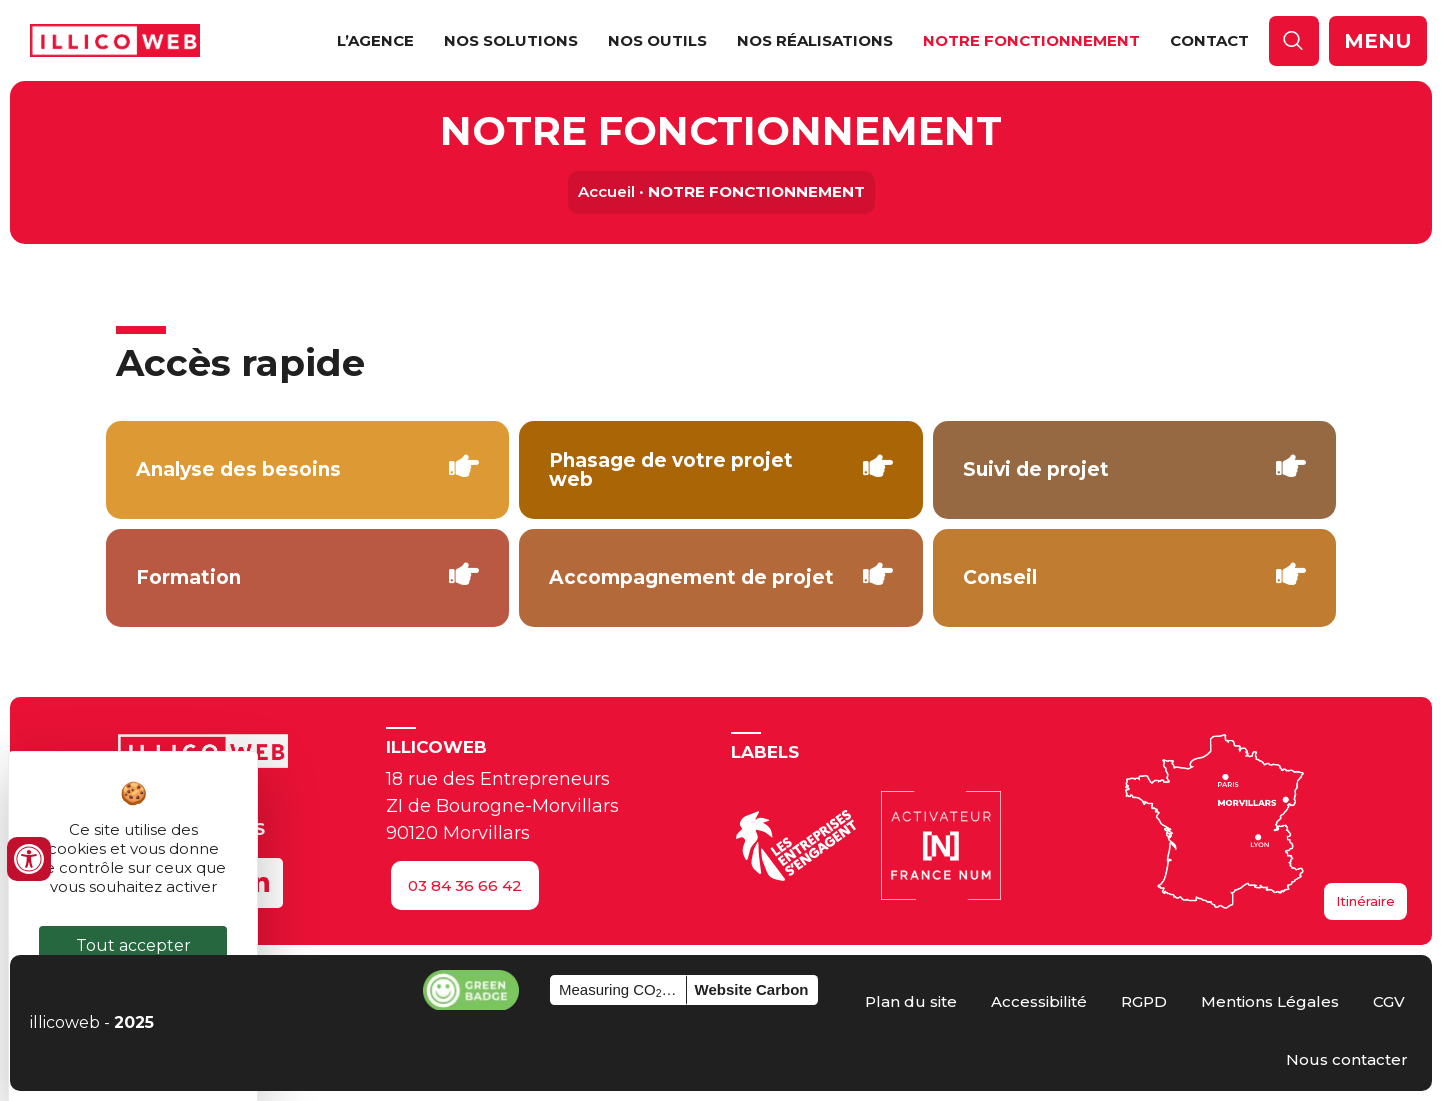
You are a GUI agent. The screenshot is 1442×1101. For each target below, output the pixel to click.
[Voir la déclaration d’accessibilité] (1039, 1001)
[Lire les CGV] (1389, 1001)
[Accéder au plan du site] (911, 1001)
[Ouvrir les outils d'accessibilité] (29, 859)
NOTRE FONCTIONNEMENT (1031, 40)
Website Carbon (752, 989)
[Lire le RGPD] (1144, 1001)
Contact (1209, 40)
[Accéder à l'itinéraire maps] (1365, 901)
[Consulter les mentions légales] (1270, 1001)
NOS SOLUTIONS (511, 40)
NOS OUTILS (657, 40)
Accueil (606, 191)
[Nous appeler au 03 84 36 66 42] (465, 885)
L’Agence (375, 40)
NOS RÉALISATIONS (815, 40)
